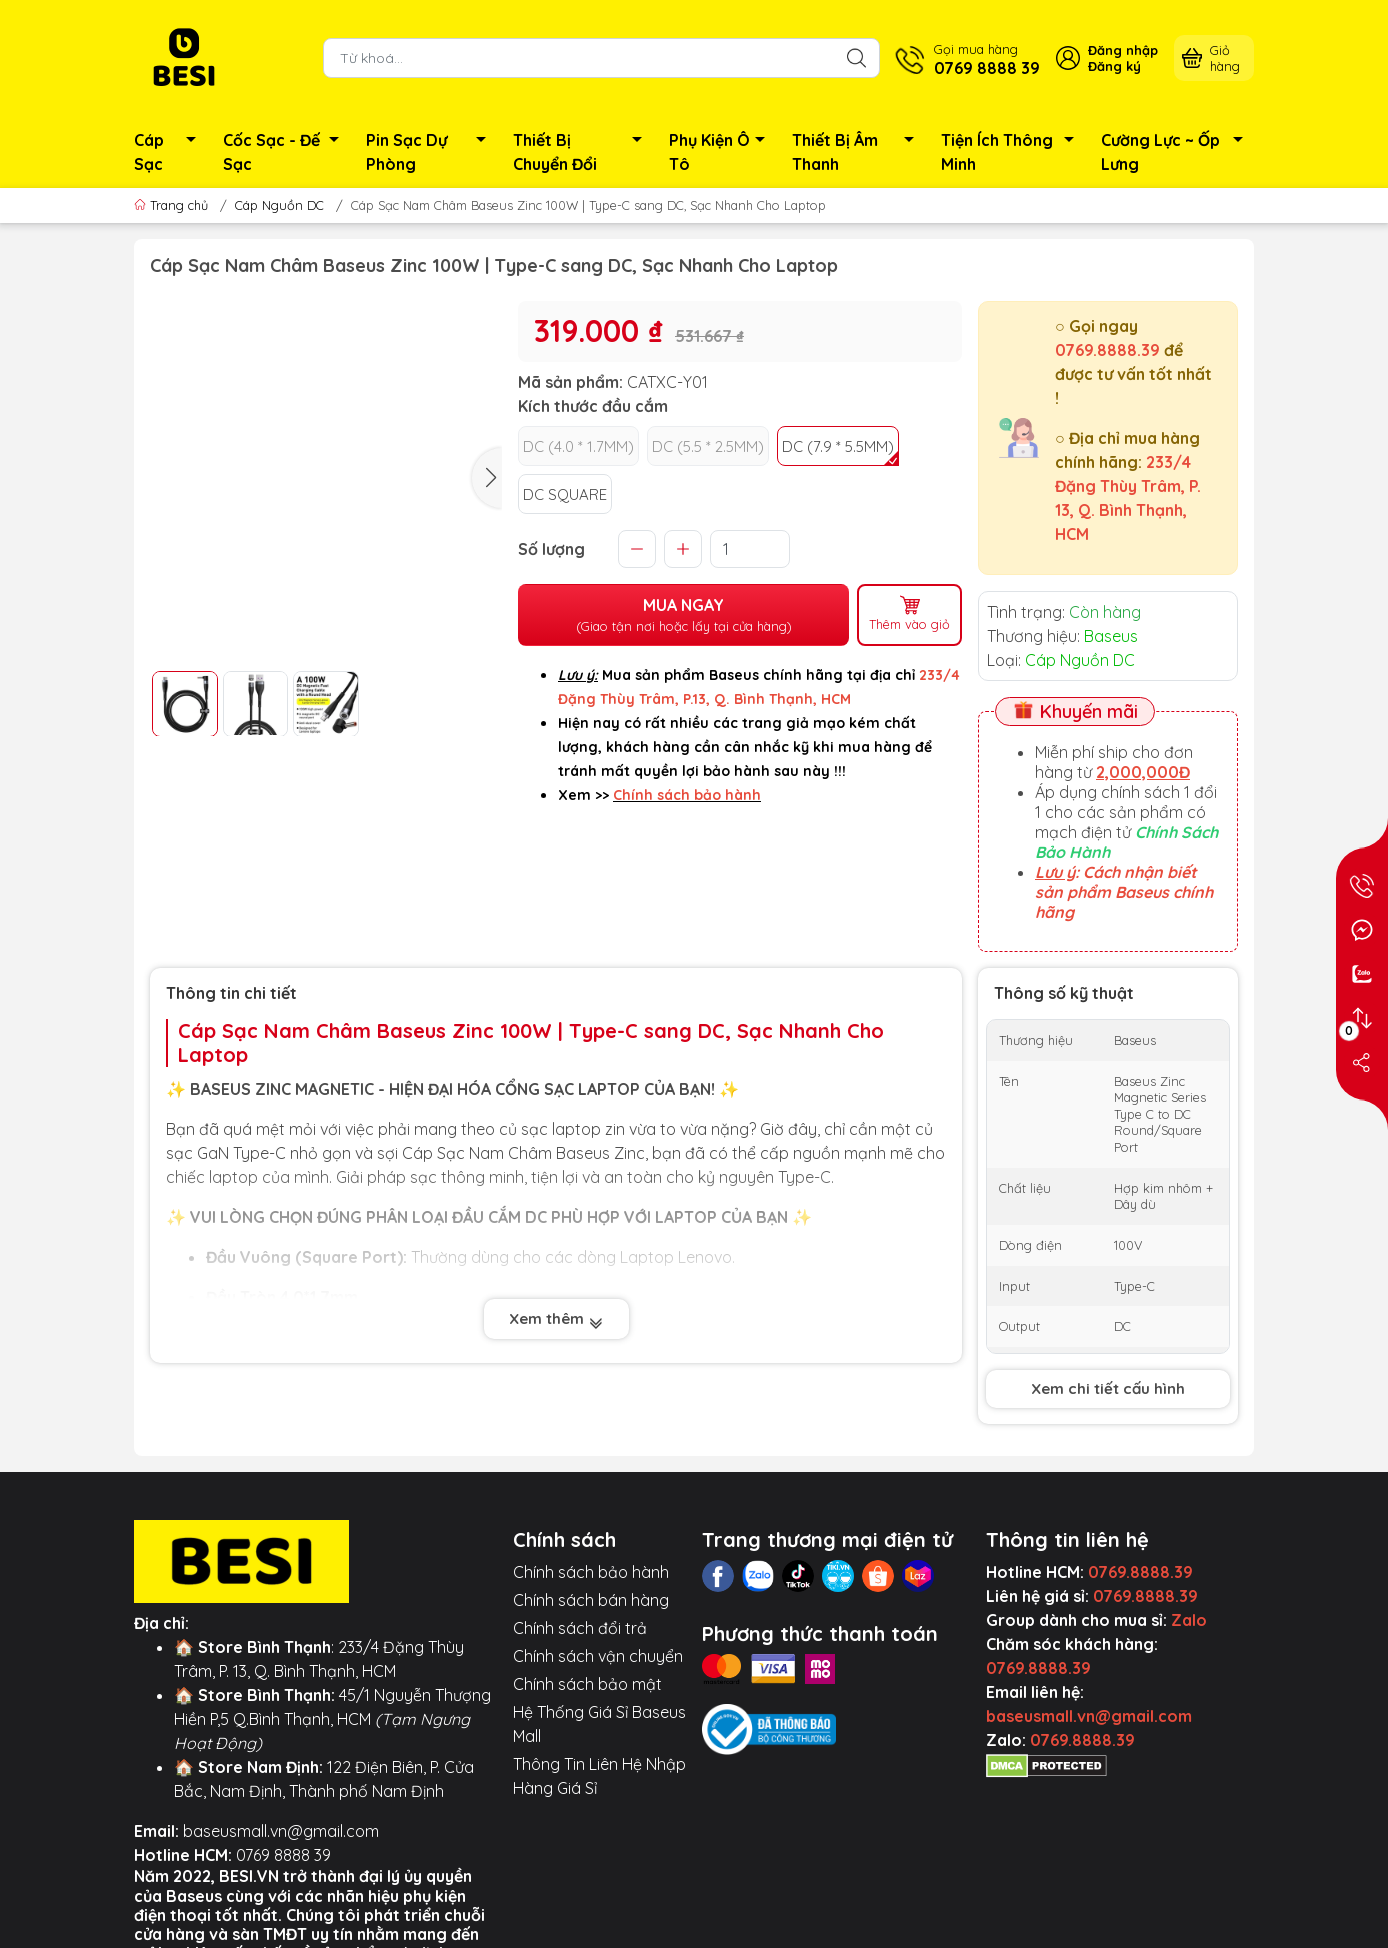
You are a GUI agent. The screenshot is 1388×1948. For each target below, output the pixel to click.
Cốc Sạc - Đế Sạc (286, 152)
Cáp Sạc (170, 152)
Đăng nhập (1123, 50)
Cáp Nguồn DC (279, 205)
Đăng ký (1114, 66)
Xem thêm (556, 1318)
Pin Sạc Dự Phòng (431, 152)
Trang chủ (173, 205)
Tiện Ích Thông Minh (1013, 152)
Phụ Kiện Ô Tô (722, 152)
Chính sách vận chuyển (598, 1656)
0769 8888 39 (283, 1855)
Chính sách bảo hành (591, 1572)
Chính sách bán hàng (591, 1600)
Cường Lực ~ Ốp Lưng (1177, 152)
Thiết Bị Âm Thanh (858, 152)
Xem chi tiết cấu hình (1108, 1388)
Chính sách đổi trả (580, 1628)
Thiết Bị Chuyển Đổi (583, 152)
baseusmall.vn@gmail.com (281, 1831)
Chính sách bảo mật (587, 1684)
